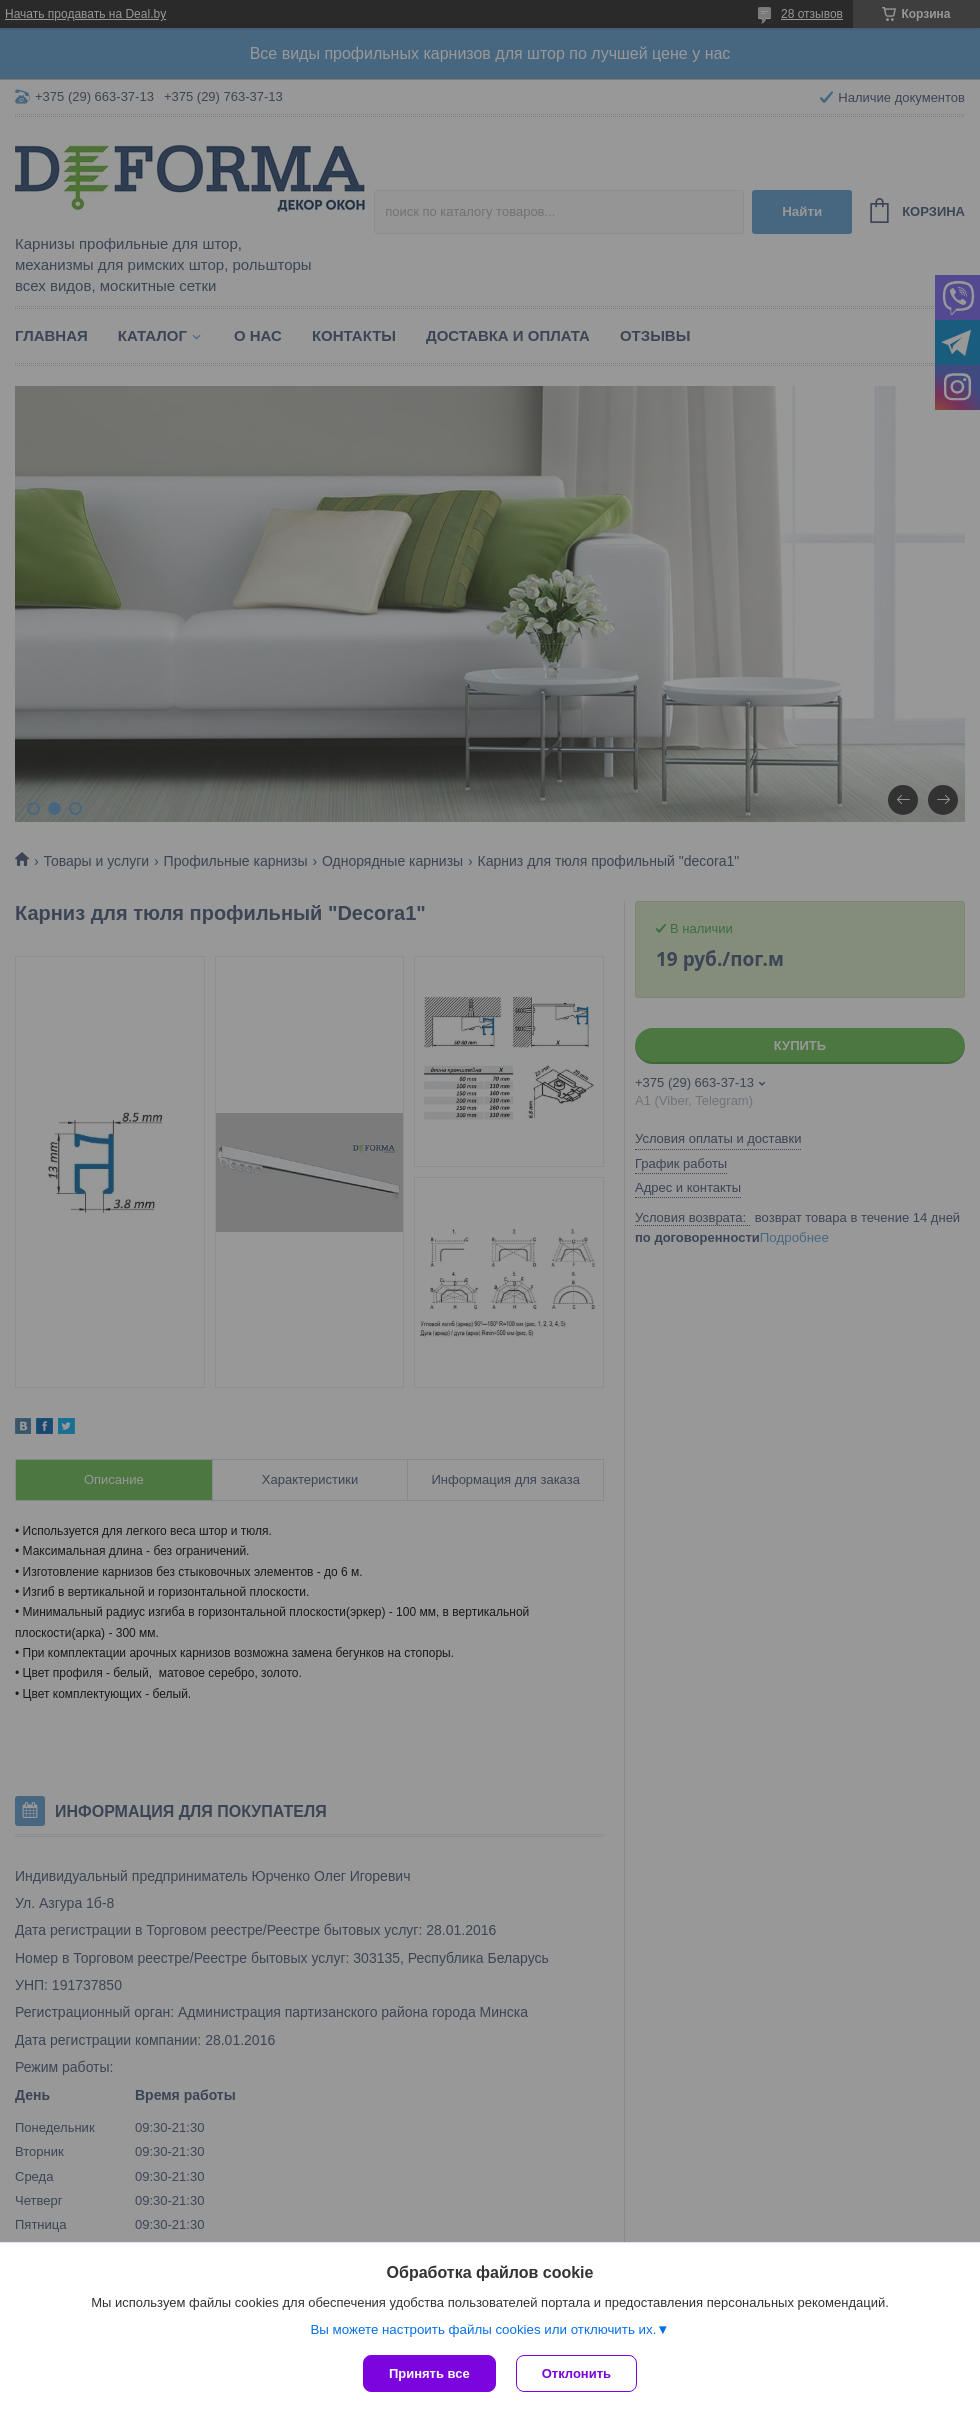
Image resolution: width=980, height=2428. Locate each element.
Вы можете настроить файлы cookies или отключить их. (483, 2329)
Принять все (429, 2373)
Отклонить (576, 2373)
